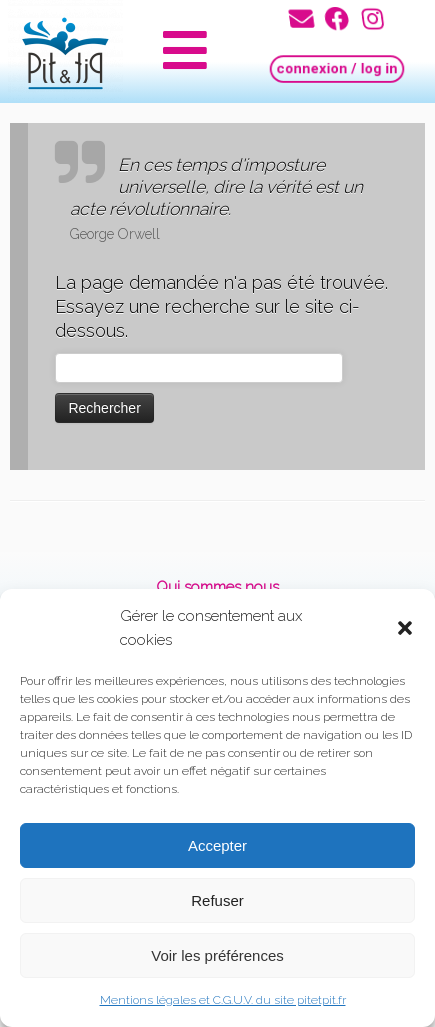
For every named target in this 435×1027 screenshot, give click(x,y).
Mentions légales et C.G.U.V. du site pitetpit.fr (223, 1000)
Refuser (217, 900)
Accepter (217, 845)
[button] (405, 628)
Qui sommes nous (217, 587)
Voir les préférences (217, 955)
